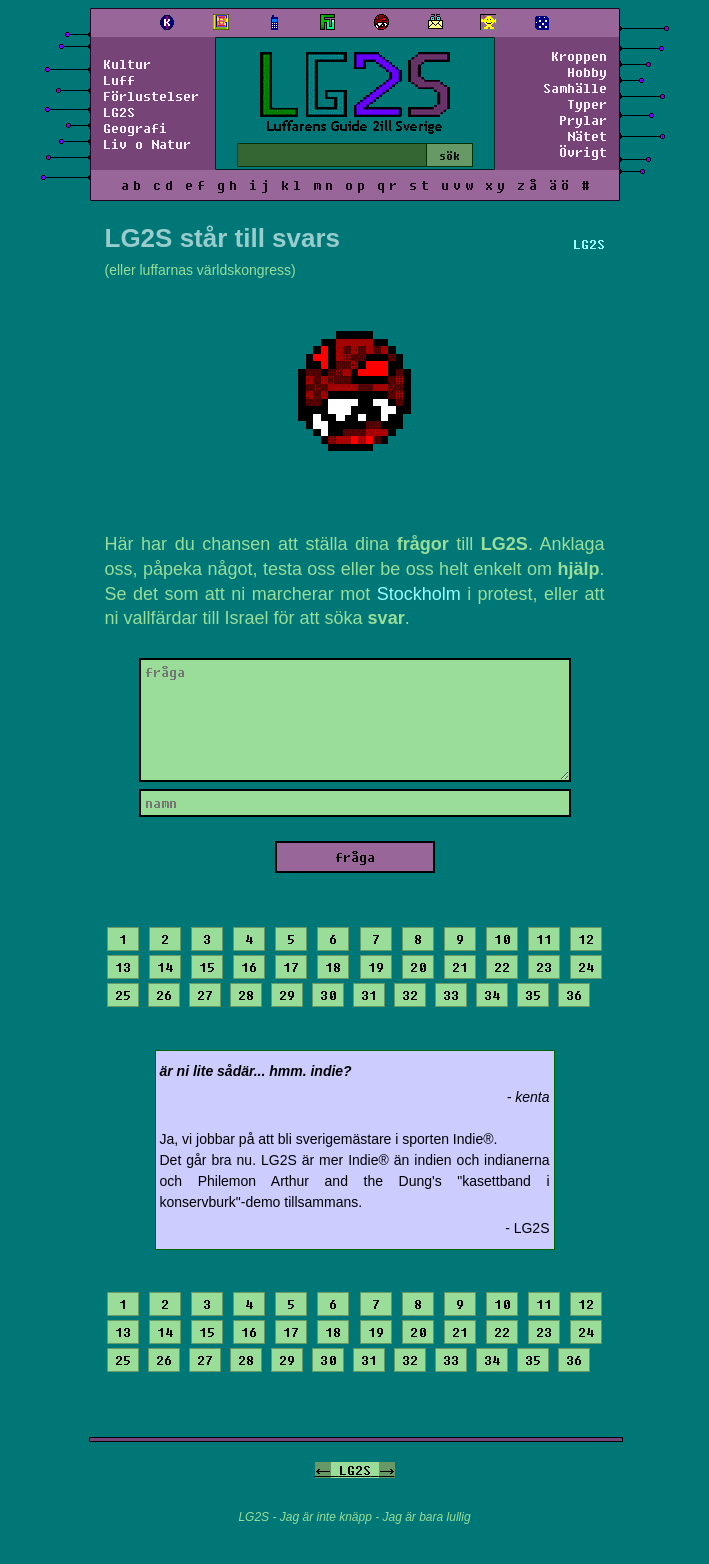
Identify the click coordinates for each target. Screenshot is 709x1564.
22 (502, 967)
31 (369, 995)
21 (460, 967)
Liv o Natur (147, 144)
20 (418, 967)
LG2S (119, 112)
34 (492, 995)
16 (249, 967)
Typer (587, 104)
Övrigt (583, 152)
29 (287, 995)
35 (533, 995)
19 (376, 967)
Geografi (135, 128)
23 (544, 967)
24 (586, 967)
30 (328, 995)
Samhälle (575, 88)
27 (205, 995)
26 (164, 995)
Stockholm (419, 594)
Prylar (583, 120)
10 (502, 939)
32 (410, 995)
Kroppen (579, 56)
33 (451, 995)
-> (387, 1470)
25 (123, 995)
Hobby (587, 72)
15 (207, 967)
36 (574, 995)
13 (123, 967)
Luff (119, 80)
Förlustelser (151, 96)
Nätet (587, 136)
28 (246, 995)
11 (544, 939)
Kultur (127, 64)
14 (165, 967)
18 (333, 967)
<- (323, 1470)
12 (586, 939)
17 (291, 967)
